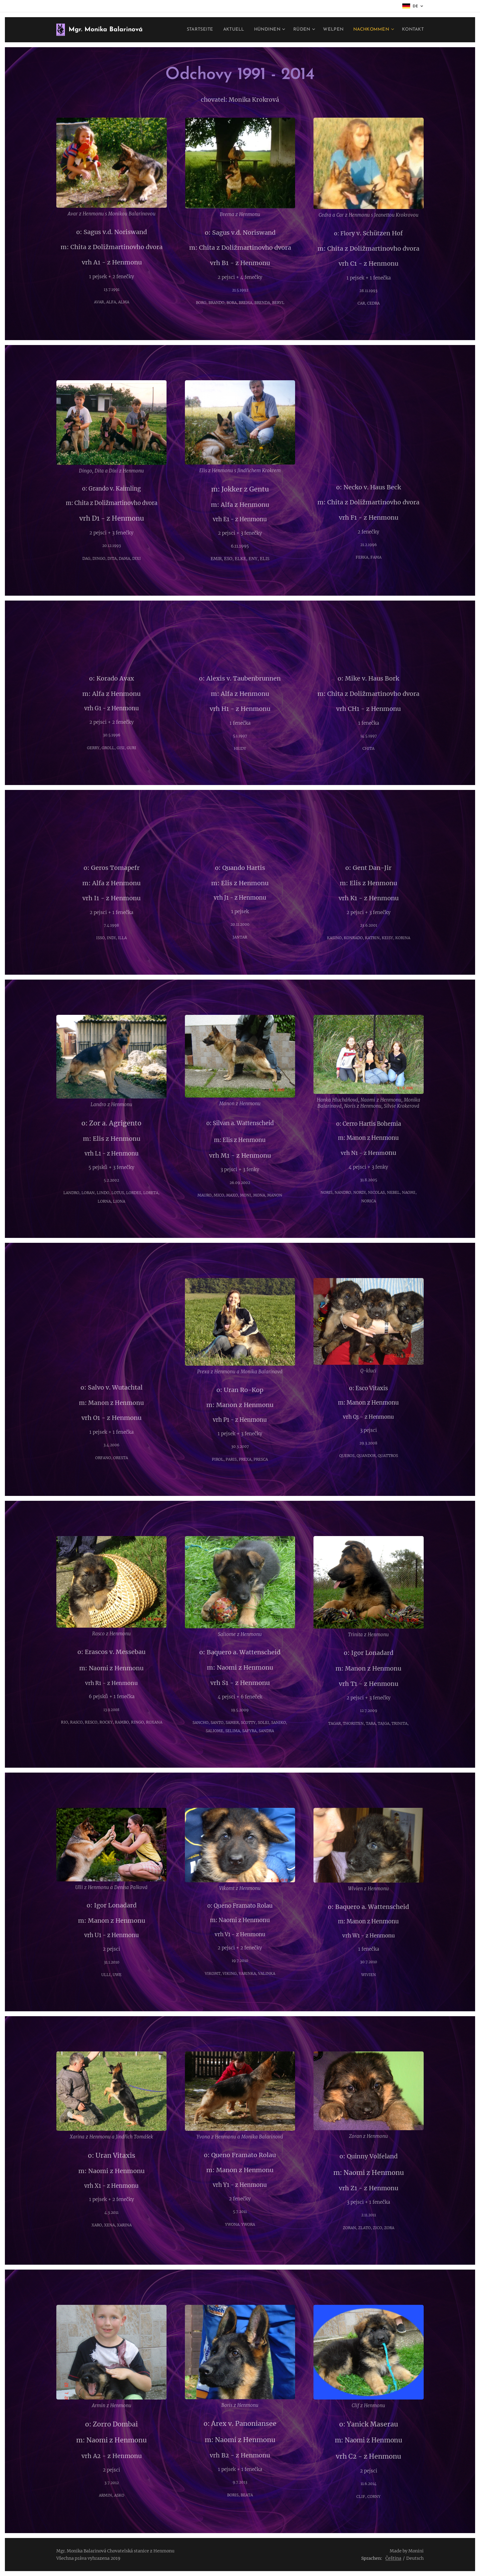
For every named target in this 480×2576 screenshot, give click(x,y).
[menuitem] (191, 29)
